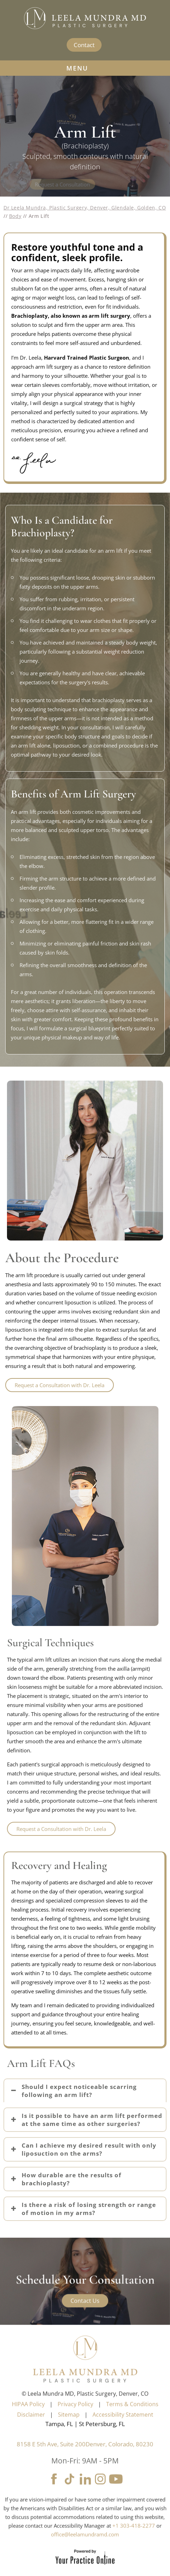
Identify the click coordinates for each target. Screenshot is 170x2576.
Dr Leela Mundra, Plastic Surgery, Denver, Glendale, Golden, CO (84, 207)
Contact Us (85, 2315)
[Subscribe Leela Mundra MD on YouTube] (116, 2492)
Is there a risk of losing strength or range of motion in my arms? (89, 2209)
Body (15, 216)
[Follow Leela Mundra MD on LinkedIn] (85, 2492)
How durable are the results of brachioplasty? (71, 2179)
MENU (84, 68)
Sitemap (69, 2428)
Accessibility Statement (123, 2428)
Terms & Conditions (132, 2418)
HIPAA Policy (28, 2418)
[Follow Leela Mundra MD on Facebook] (54, 2492)
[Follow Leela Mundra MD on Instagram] (101, 2492)
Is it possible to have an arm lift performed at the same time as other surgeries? (92, 2120)
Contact (84, 45)
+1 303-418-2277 (133, 2539)
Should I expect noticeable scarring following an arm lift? (79, 2091)
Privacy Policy (75, 2418)
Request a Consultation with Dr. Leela (61, 1828)
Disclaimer (31, 2428)
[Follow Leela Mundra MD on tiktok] (70, 2492)
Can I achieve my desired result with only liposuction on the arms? (89, 2149)
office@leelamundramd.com (85, 2548)
